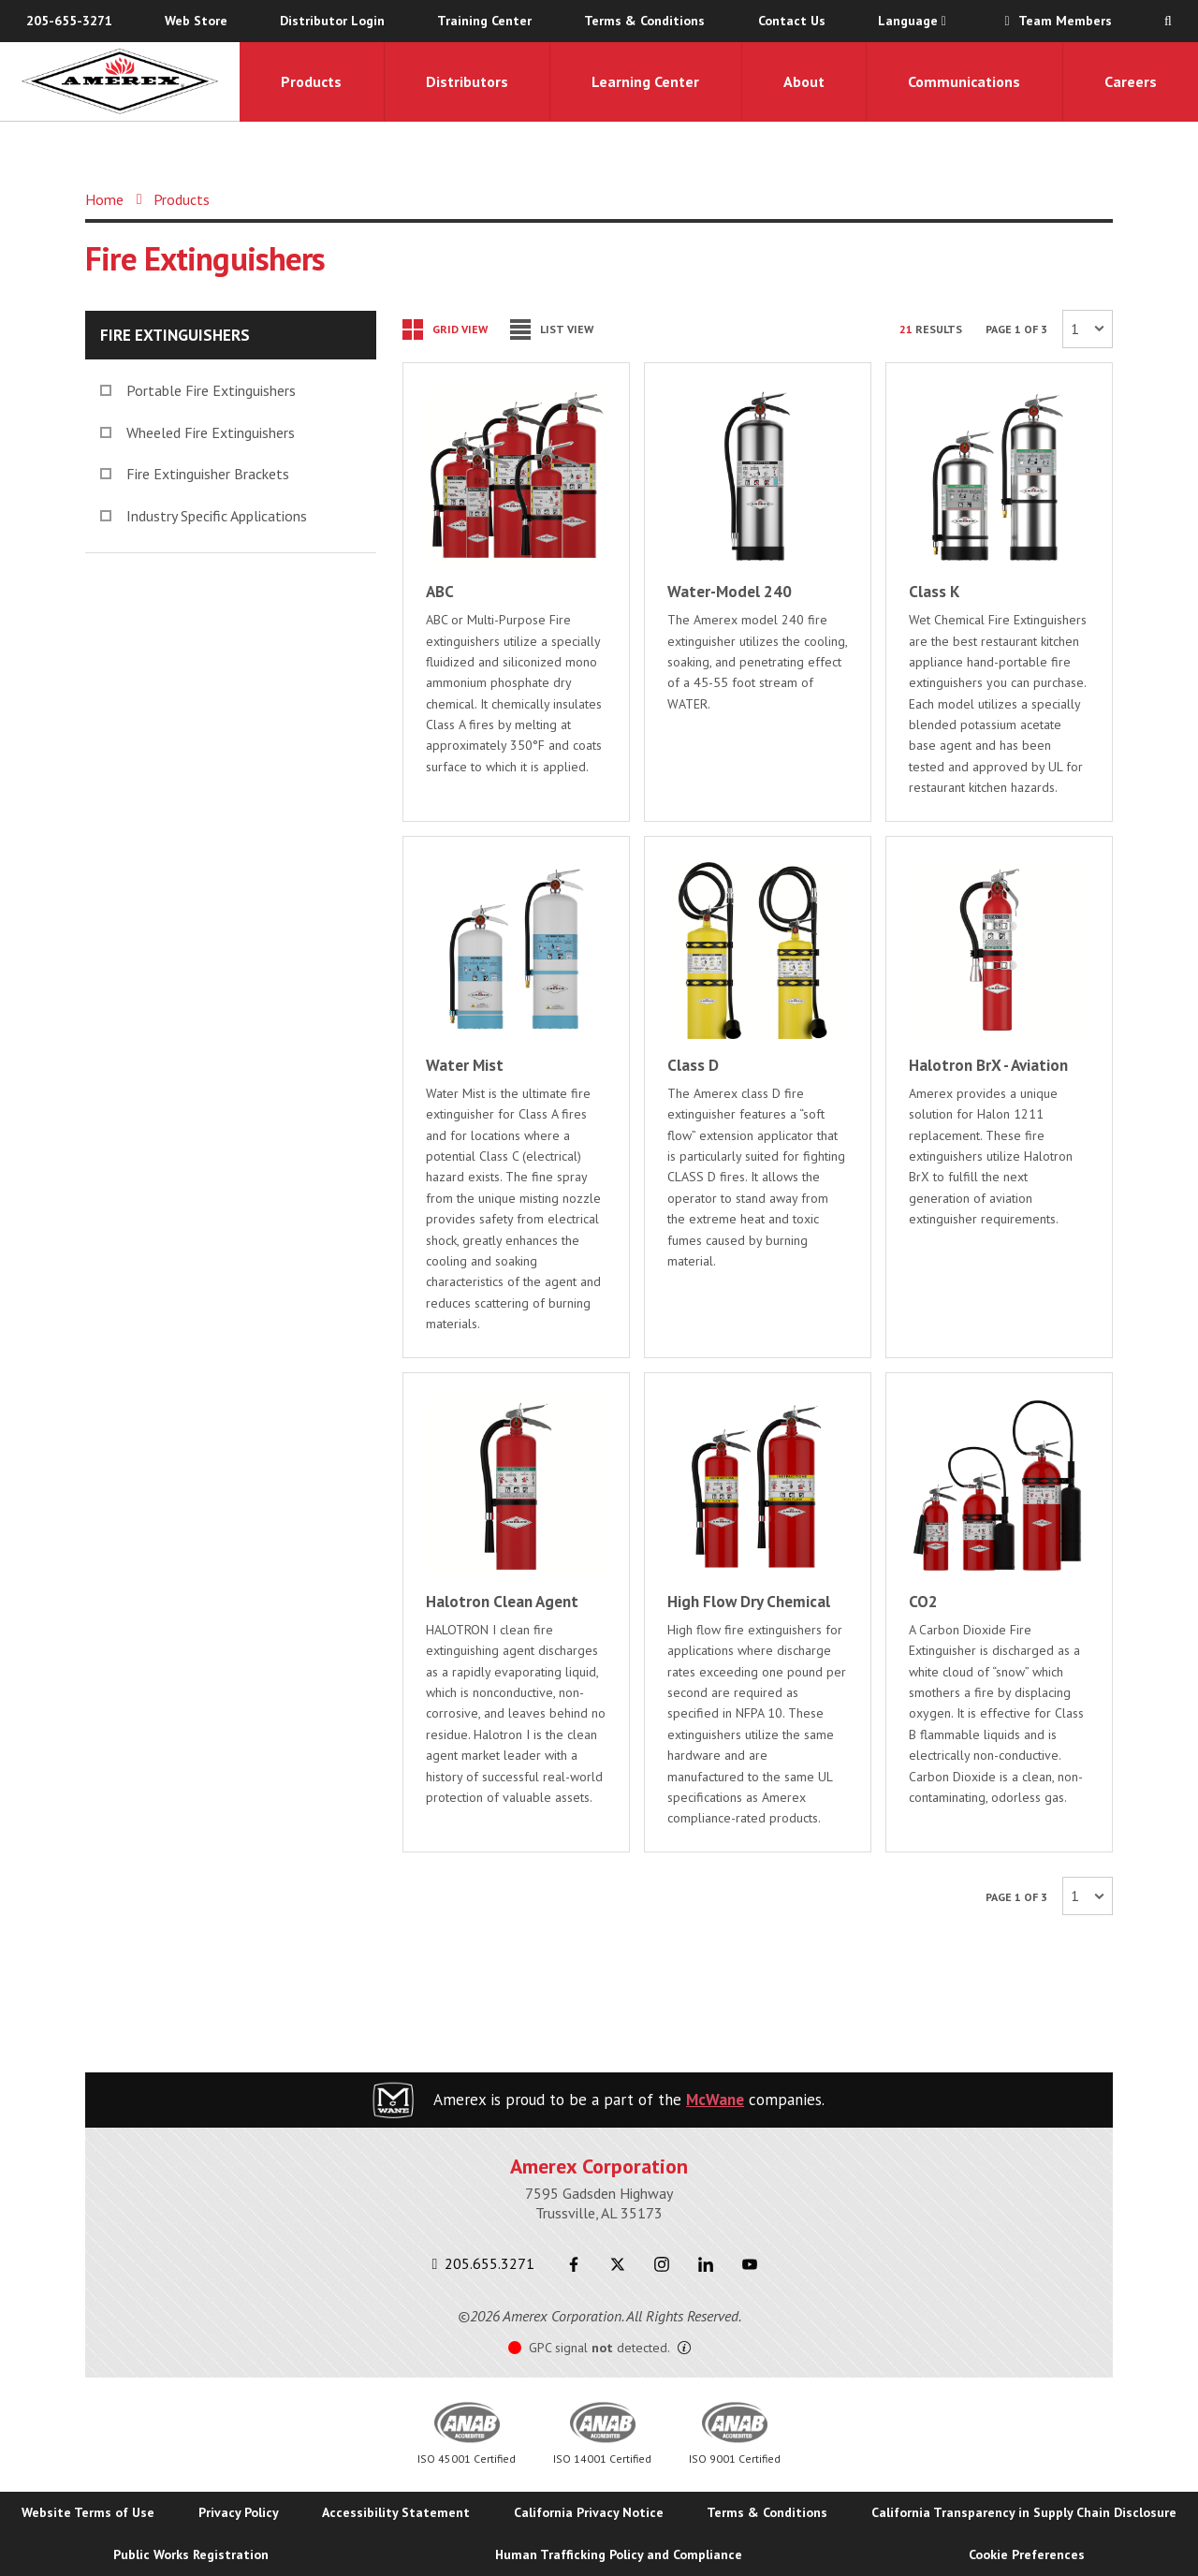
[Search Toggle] (1168, 21)
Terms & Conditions (644, 20)
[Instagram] (661, 2263)
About (804, 81)
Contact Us (791, 20)
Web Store (196, 20)
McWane (715, 2099)
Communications (964, 81)
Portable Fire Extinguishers (198, 390)
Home (104, 199)
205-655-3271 (69, 20)
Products (311, 81)
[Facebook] (573, 2263)
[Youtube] (749, 2263)
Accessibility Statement (396, 2512)
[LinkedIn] (705, 2263)
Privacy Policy (238, 2512)
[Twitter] (617, 2263)
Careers (1130, 81)
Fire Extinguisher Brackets (194, 473)
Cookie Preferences (1027, 2554)
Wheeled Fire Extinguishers (197, 432)
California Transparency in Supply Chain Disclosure (1023, 2512)
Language (912, 20)
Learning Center (645, 81)
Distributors (467, 81)
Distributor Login (332, 20)
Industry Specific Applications (203, 515)
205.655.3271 (483, 2263)
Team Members (1055, 20)
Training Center (484, 20)
